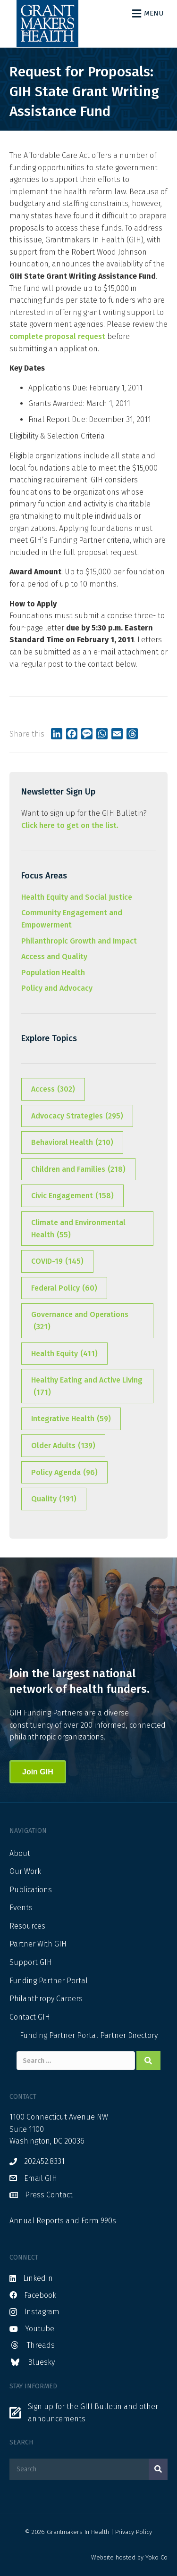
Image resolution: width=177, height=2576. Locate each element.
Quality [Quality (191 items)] (53, 1499)
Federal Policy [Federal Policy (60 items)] (64, 1288)
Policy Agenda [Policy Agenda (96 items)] (64, 1472)
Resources (27, 1926)
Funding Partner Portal (48, 1980)
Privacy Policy (133, 2531)
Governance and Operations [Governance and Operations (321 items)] (79, 1321)
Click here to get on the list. (69, 825)
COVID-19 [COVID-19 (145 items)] (57, 1261)
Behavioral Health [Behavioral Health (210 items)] (72, 1142)
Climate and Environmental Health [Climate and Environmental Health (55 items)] (78, 1229)
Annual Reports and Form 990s (62, 2220)
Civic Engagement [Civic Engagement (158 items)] (72, 1196)
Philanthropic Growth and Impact (79, 940)
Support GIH (30, 1962)
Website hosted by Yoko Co (129, 2557)
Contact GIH (29, 2017)
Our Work (25, 1871)
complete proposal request (57, 336)
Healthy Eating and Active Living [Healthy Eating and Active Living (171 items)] (87, 1386)
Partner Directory (129, 2035)
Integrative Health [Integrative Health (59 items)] (71, 1419)
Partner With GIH (38, 1943)
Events (21, 1907)
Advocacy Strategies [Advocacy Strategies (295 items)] (77, 1116)
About (19, 1853)
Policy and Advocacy (57, 988)
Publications (30, 1889)
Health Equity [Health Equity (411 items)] (64, 1354)
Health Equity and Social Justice (76, 897)
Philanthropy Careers (46, 1998)
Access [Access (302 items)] (53, 1089)
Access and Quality (54, 956)
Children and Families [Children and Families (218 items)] (78, 1169)
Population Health (53, 972)
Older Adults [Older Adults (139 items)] (63, 1446)
